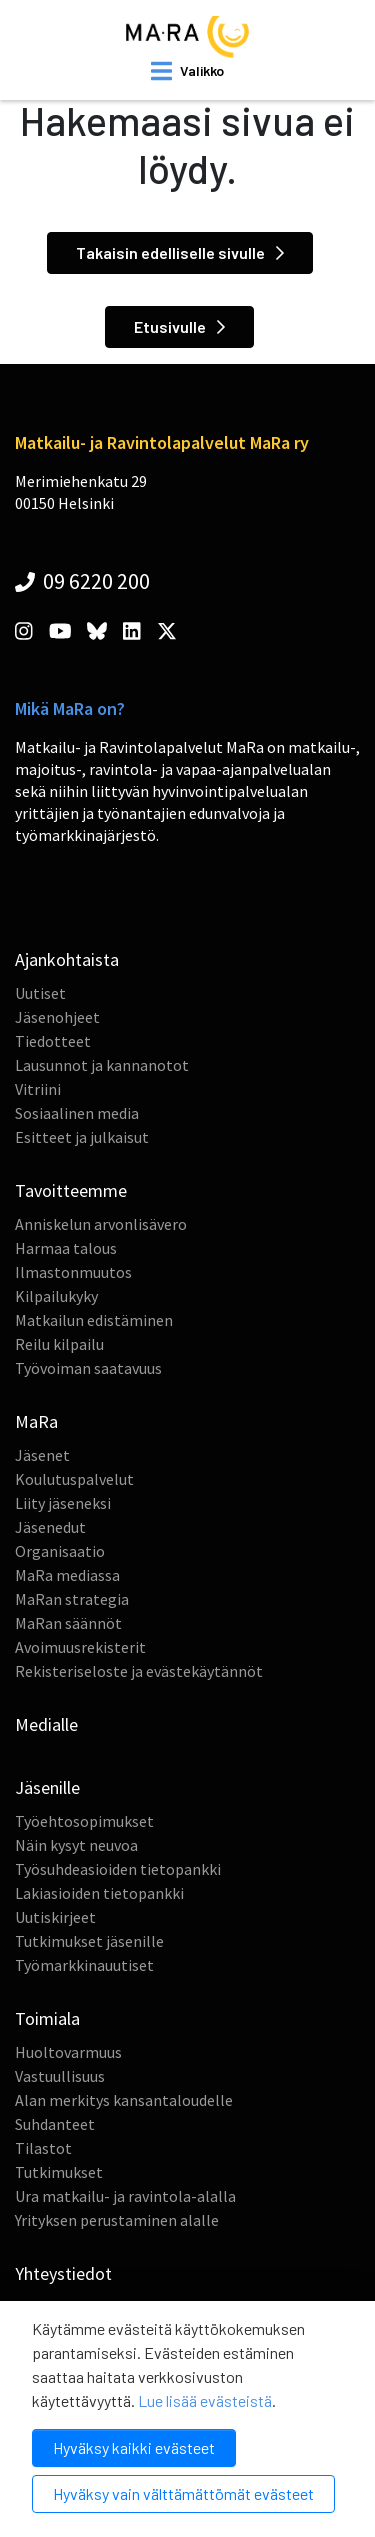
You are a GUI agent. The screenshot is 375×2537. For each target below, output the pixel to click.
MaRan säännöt (68, 1623)
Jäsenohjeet (57, 1017)
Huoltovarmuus (68, 2052)
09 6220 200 (82, 581)
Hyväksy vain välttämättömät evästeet (183, 2493)
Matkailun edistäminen (94, 1320)
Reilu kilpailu (59, 1344)
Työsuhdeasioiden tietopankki (118, 1869)
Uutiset (40, 993)
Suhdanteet (55, 2124)
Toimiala (47, 2018)
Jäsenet (42, 1455)
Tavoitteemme (71, 1190)
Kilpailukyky (56, 1296)
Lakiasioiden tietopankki (99, 1893)
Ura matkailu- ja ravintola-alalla (125, 2196)
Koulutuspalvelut (74, 1479)
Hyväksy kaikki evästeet (134, 2447)
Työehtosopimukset (84, 1821)
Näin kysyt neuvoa (76, 1845)
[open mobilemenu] (187, 71)
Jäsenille (47, 1787)
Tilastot (43, 2148)
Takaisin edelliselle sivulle (180, 252)
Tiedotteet (53, 1041)
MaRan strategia (72, 1599)
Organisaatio (60, 1551)
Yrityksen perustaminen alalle (117, 2220)
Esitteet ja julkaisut (82, 1137)
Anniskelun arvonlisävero (101, 1224)
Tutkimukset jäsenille (89, 1941)
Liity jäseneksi (63, 1503)
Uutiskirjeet (55, 1917)
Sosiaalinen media (77, 1113)
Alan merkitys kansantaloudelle (124, 2100)
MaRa (36, 1421)
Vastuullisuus (60, 2076)
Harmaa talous (66, 1248)
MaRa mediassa (67, 1575)
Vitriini (38, 1089)
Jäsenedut (50, 1527)
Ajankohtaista (67, 959)
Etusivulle (179, 326)
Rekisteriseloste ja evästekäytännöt (139, 1671)
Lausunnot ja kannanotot (102, 1065)
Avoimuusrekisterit (80, 1647)
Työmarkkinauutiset (84, 1965)
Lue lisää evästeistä (205, 2400)
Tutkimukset (59, 2172)
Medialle (46, 1724)
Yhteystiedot (63, 2273)
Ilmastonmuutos (73, 1272)
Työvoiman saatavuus (88, 1368)
